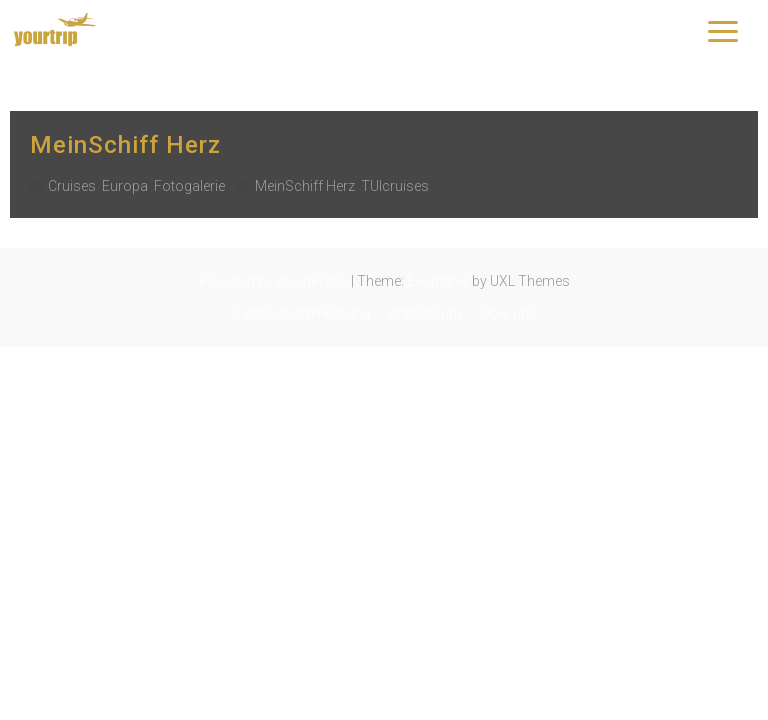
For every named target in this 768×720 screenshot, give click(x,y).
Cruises (72, 186)
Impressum (425, 313)
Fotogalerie (189, 186)
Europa (125, 186)
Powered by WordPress (273, 281)
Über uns (509, 313)
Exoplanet (438, 281)
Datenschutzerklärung (301, 313)
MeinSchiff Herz (125, 145)
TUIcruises (395, 186)
